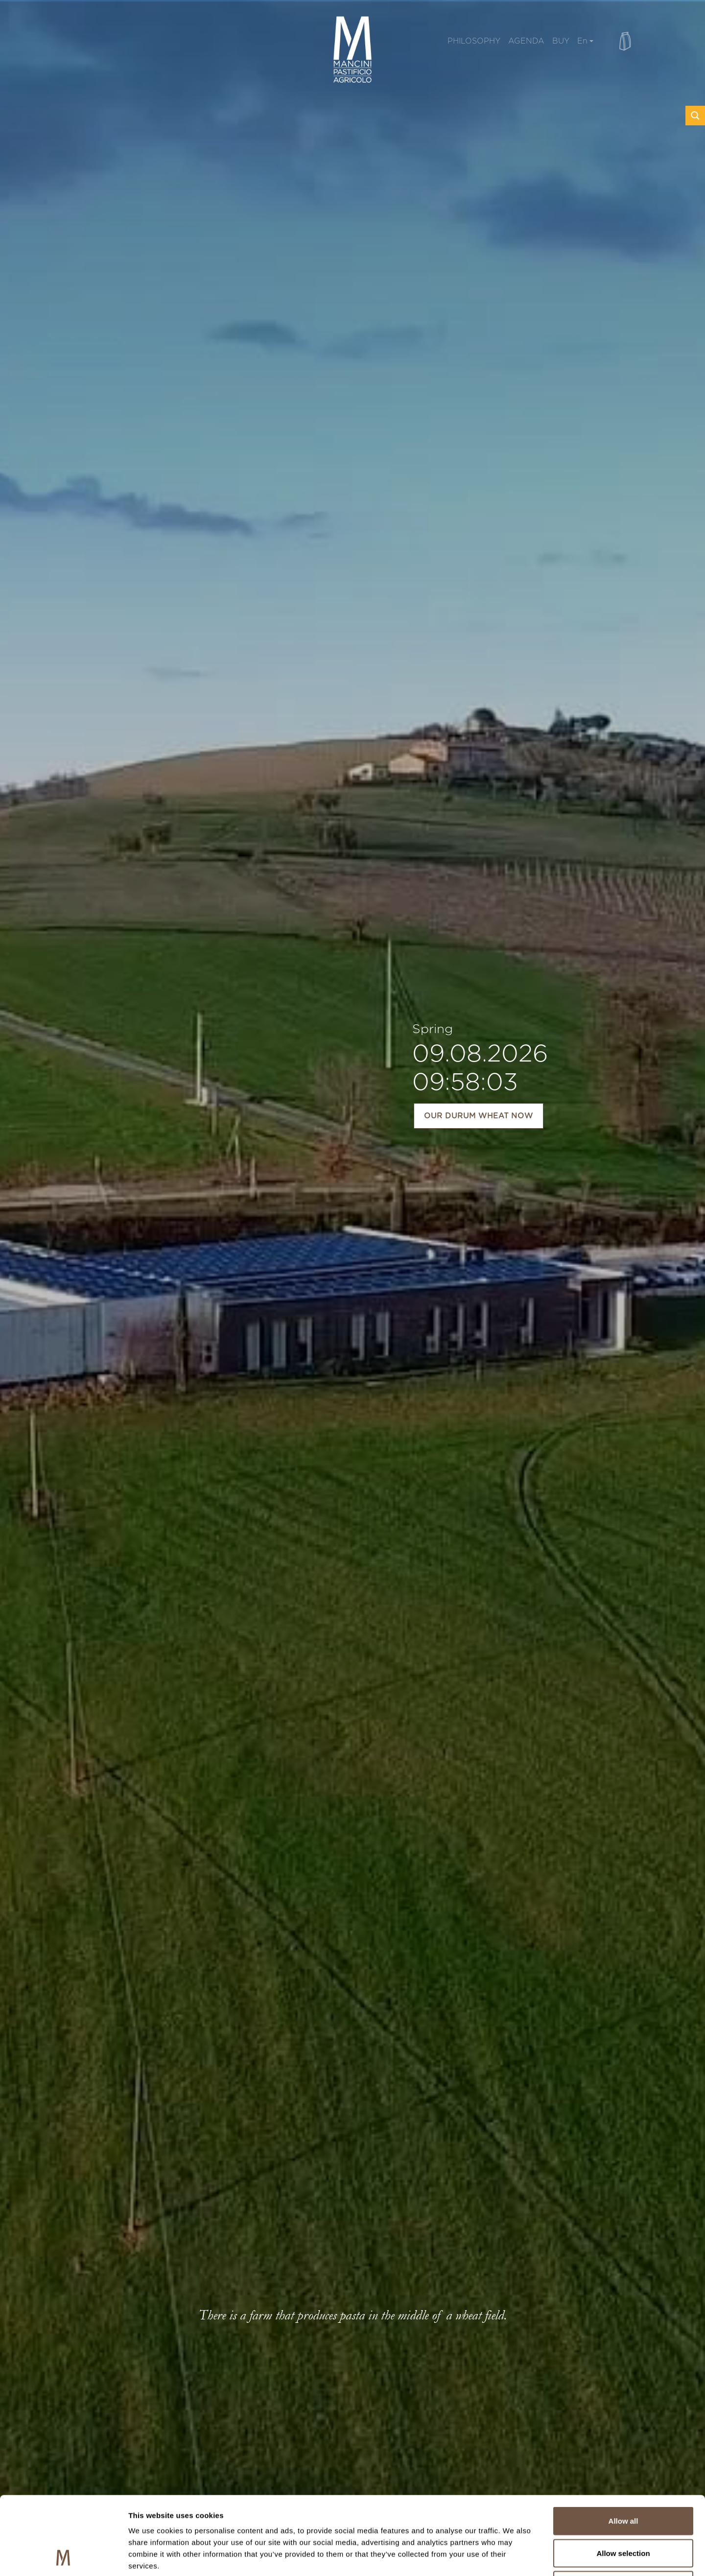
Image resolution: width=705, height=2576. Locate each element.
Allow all (623, 2447)
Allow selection (623, 2480)
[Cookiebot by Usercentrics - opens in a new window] (63, 2557)
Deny (623, 2511)
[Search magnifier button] (695, 115)
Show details (514, 2556)
